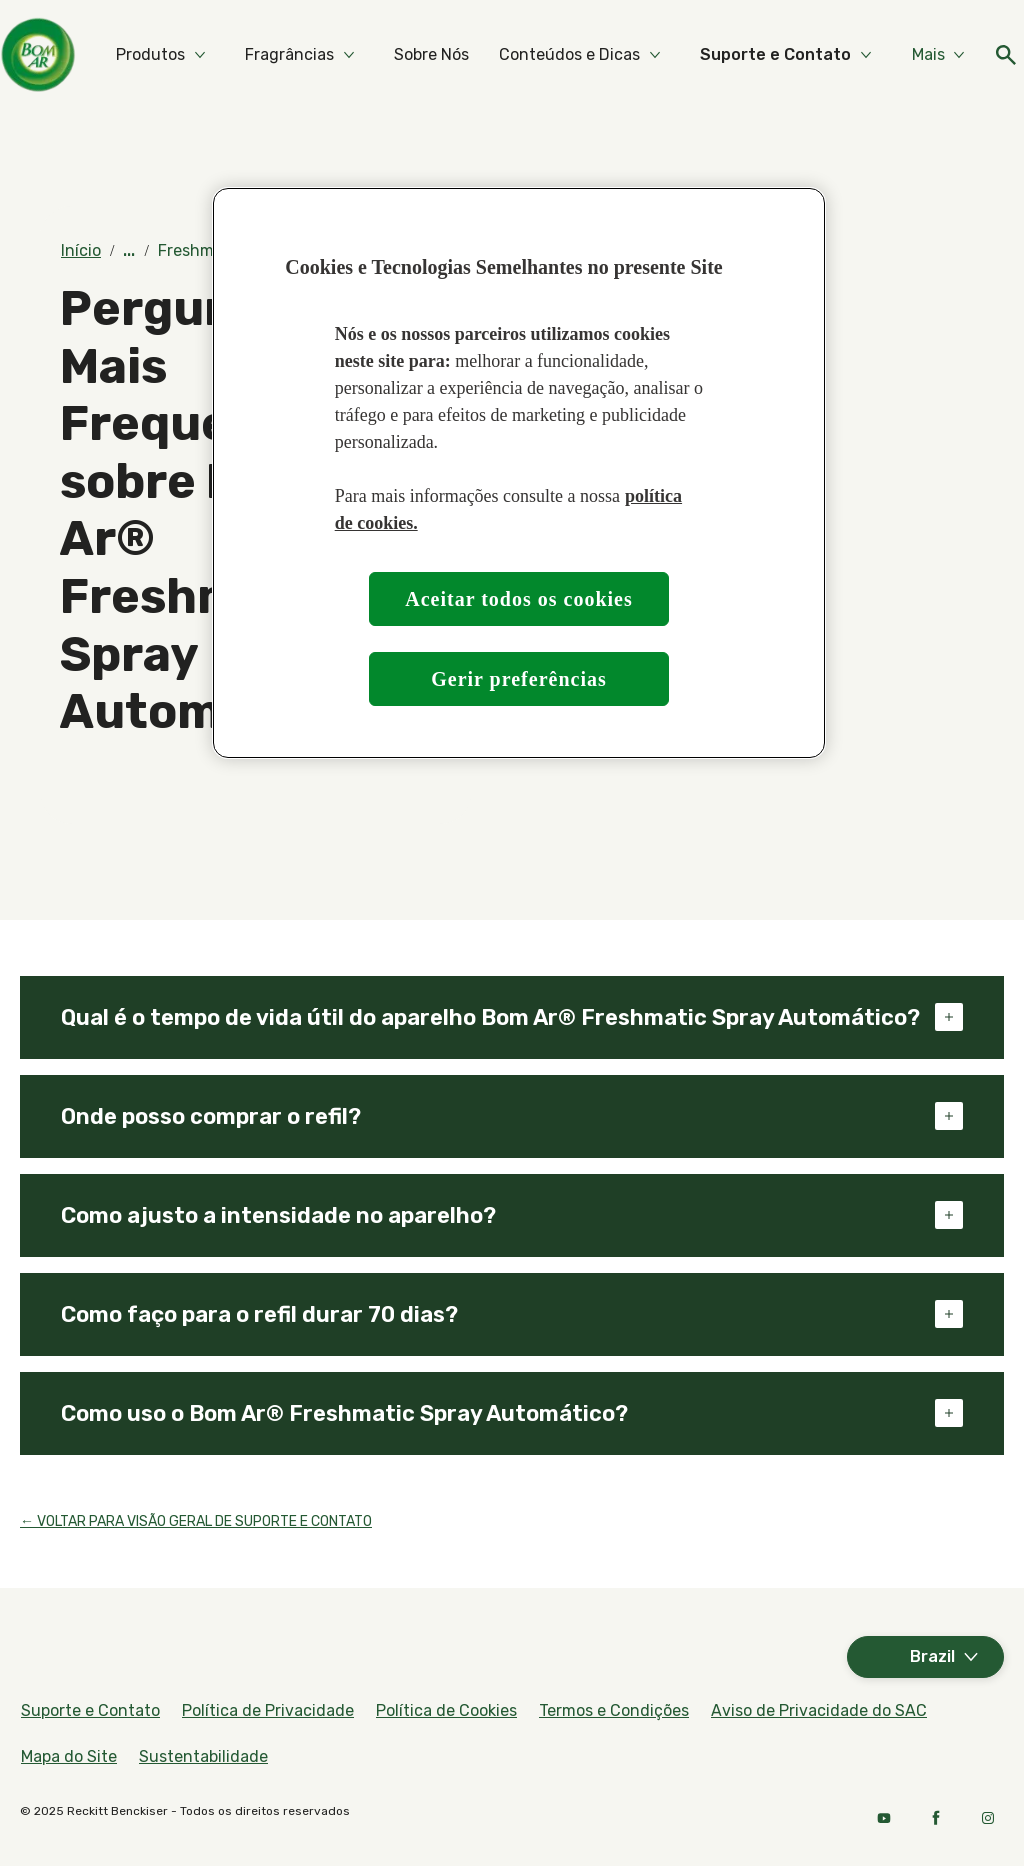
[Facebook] (936, 1818)
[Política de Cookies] (446, 1711)
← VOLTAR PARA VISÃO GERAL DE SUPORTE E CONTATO (196, 1521)
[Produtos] (339, 55)
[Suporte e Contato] (90, 1711)
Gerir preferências (519, 679)
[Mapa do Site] (69, 1757)
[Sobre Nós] (620, 55)
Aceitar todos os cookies (519, 599)
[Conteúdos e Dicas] (758, 55)
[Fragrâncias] (478, 55)
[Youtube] (884, 1818)
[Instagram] (988, 1818)
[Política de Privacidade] (268, 1711)
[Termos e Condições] (614, 1711)
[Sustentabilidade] (203, 1757)
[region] (519, 473)
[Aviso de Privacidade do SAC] (819, 1711)
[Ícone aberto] (984, 55)
